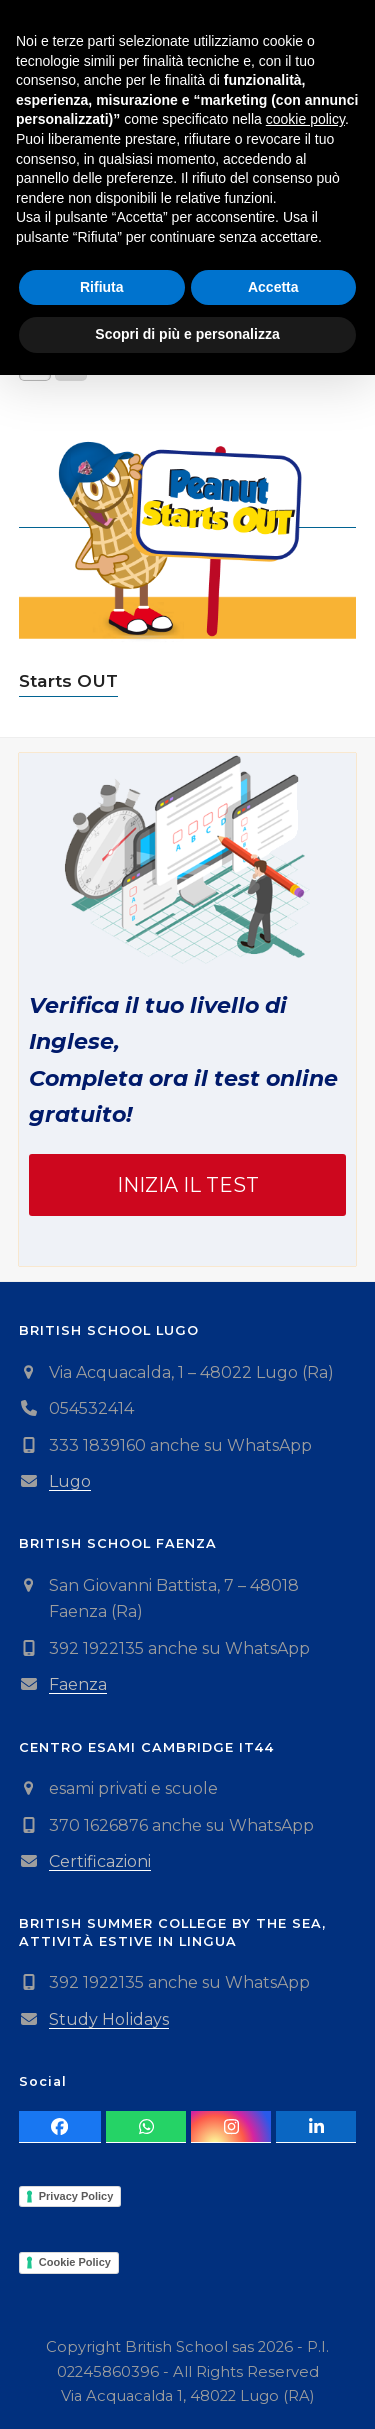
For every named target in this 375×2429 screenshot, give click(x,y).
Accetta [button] (273, 2341)
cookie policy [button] (305, 2174)
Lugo (70, 1481)
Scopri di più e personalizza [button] (187, 2388)
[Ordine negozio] (155, 295)
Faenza (78, 1684)
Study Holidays (109, 2019)
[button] (345, 43)
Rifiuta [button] (102, 2341)
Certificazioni (100, 1861)
